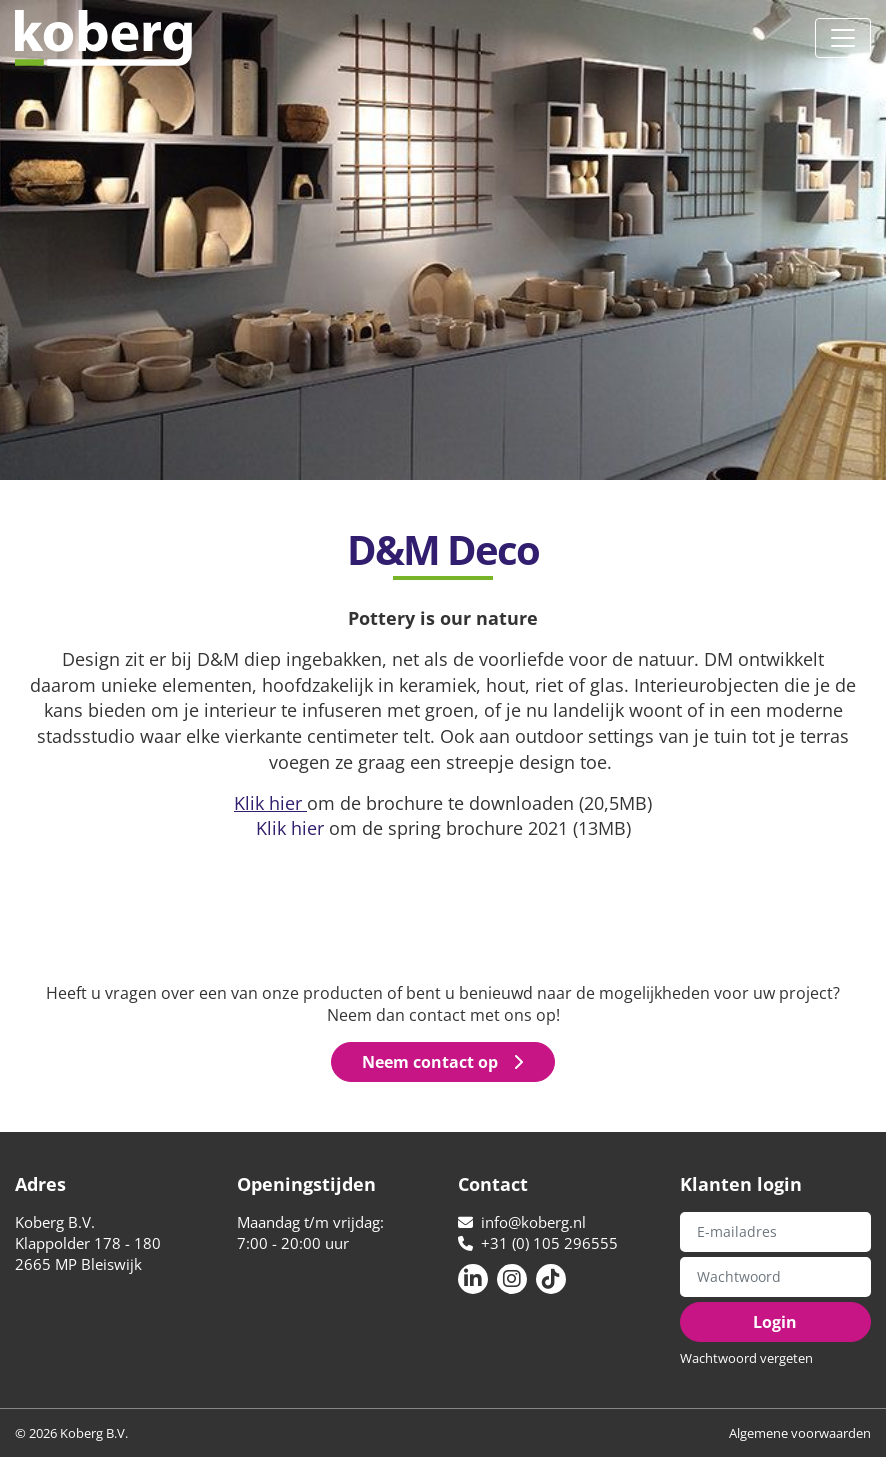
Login (775, 1322)
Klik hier (290, 827)
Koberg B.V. (103, 38)
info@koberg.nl (522, 1222)
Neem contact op (443, 1062)
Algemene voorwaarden (800, 1433)
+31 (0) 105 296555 (538, 1243)
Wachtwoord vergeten (746, 1358)
